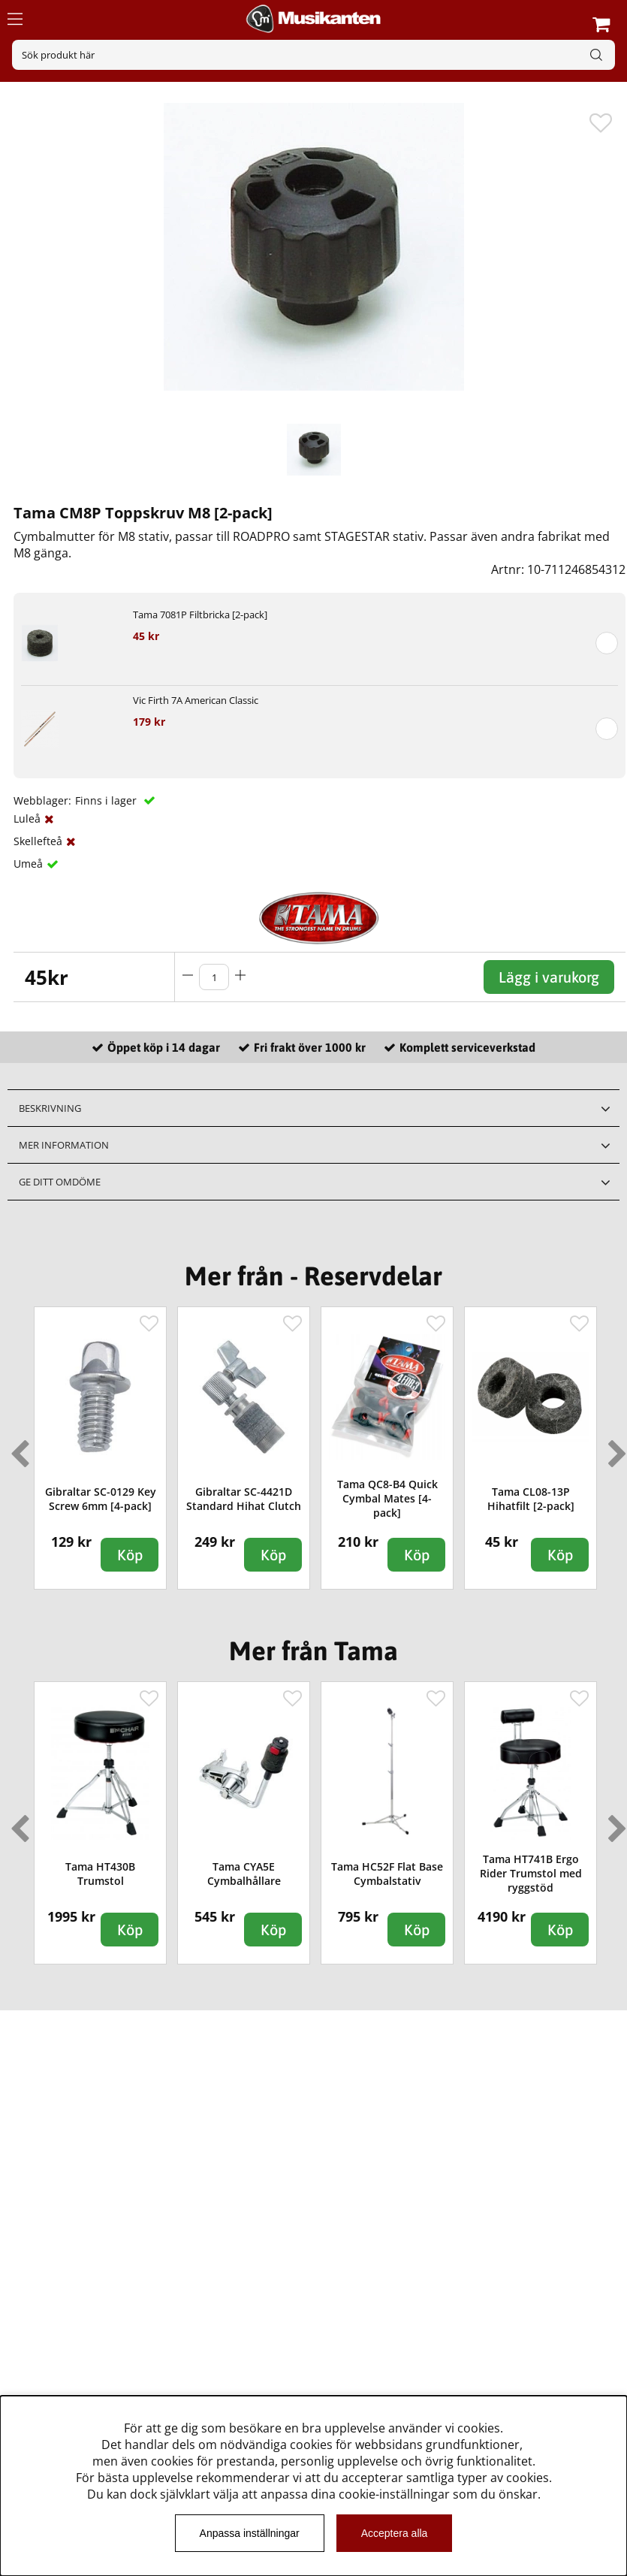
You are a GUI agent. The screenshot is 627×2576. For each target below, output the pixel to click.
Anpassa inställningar (250, 2533)
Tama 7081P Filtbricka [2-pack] (200, 614)
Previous (16, 1447)
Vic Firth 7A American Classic (195, 700)
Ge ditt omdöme (60, 1181)
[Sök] (313, 55)
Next (614, 1447)
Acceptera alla (394, 2533)
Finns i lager (107, 800)
